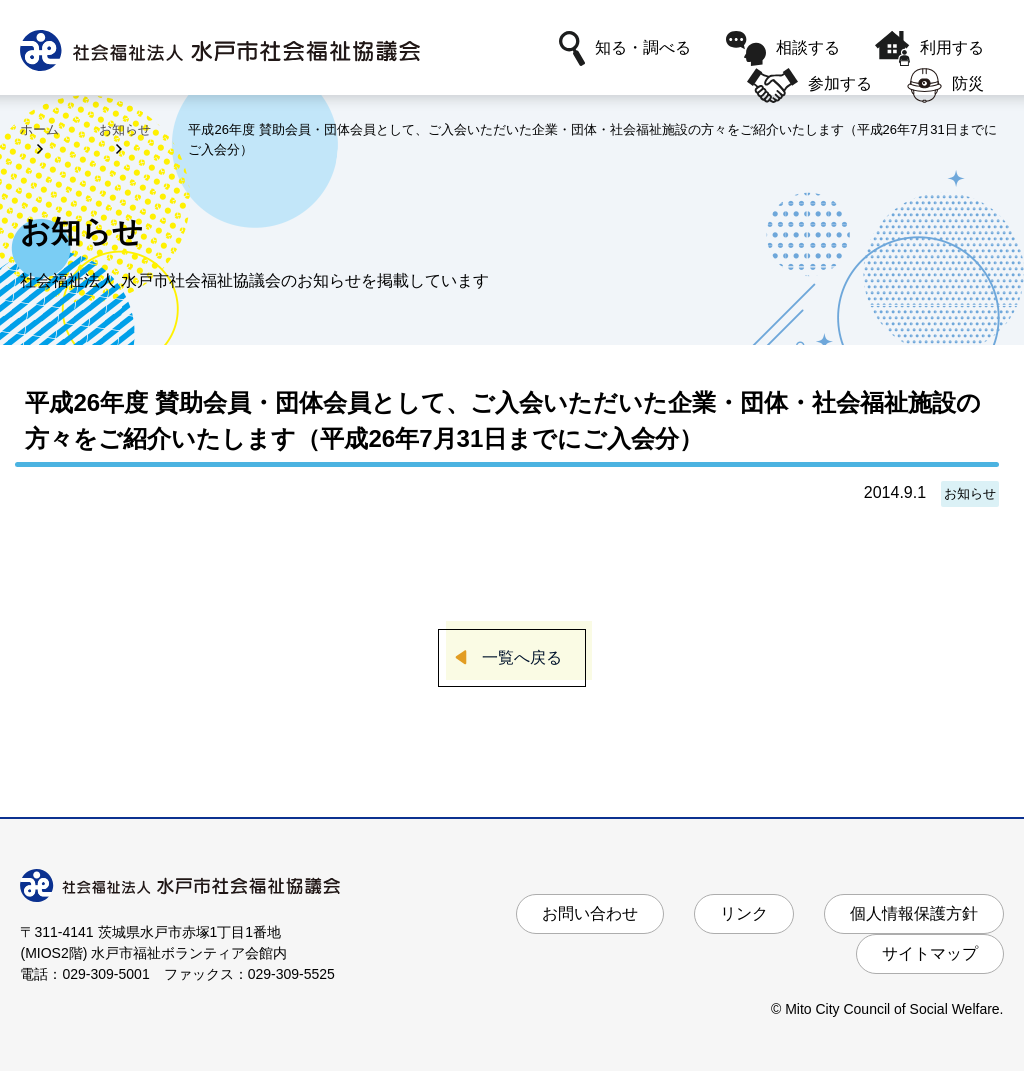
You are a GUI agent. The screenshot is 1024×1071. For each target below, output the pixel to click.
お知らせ (125, 129)
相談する (783, 48)
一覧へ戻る (522, 657)
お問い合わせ (590, 913)
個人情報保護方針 (914, 913)
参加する (809, 85)
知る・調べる (625, 48)
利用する (929, 48)
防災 (945, 85)
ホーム (39, 129)
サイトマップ (930, 953)
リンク (744, 913)
